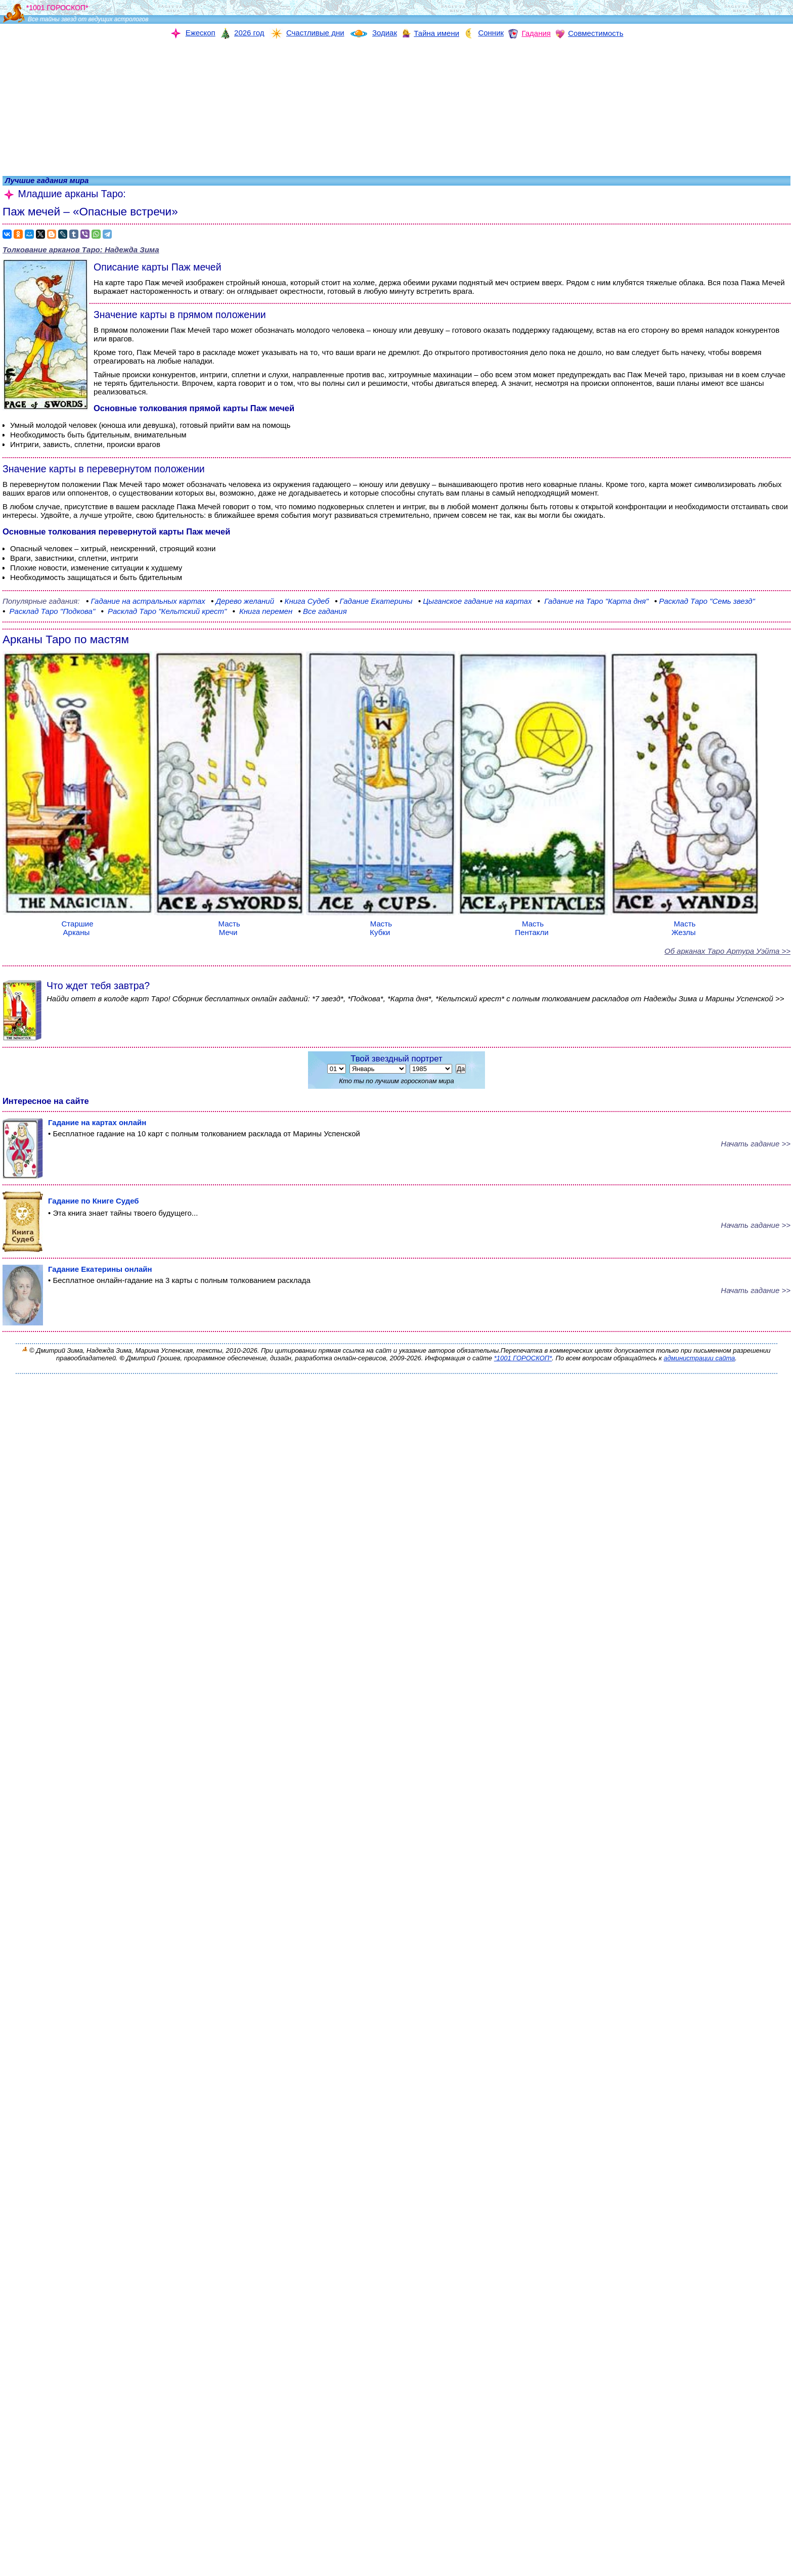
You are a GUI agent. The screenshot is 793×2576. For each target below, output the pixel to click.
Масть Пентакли (533, 924)
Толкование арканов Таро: (81, 249)
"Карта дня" (594, 601)
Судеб (304, 601)
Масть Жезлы (685, 924)
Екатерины (373, 601)
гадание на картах (476, 601)
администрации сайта (699, 1358)
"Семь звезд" (704, 601)
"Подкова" (49, 611)
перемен (263, 611)
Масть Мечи (229, 924)
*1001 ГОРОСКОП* (523, 1358)
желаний (242, 601)
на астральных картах (145, 601)
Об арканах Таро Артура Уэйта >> (727, 951)
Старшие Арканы (77, 924)
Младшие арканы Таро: (64, 193)
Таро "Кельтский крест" (165, 611)
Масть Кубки (381, 924)
